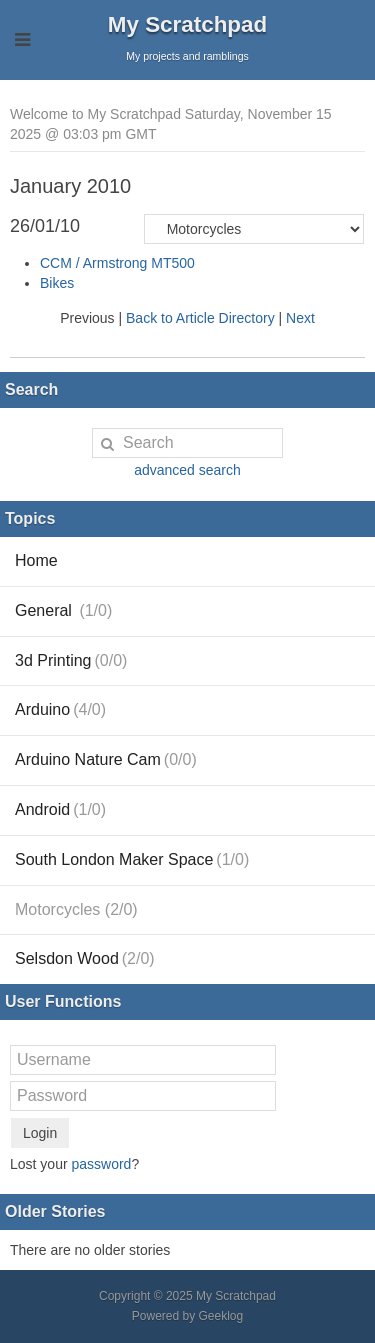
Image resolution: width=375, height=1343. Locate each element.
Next (300, 318)
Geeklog (221, 1316)
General (63, 610)
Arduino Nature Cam (106, 759)
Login (40, 1133)
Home (36, 560)
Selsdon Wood (85, 958)
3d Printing (71, 660)
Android (60, 809)
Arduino (60, 709)
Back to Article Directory (200, 318)
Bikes (57, 283)
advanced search (187, 470)
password (101, 1164)
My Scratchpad (187, 24)
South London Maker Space (132, 859)
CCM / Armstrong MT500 (117, 263)
